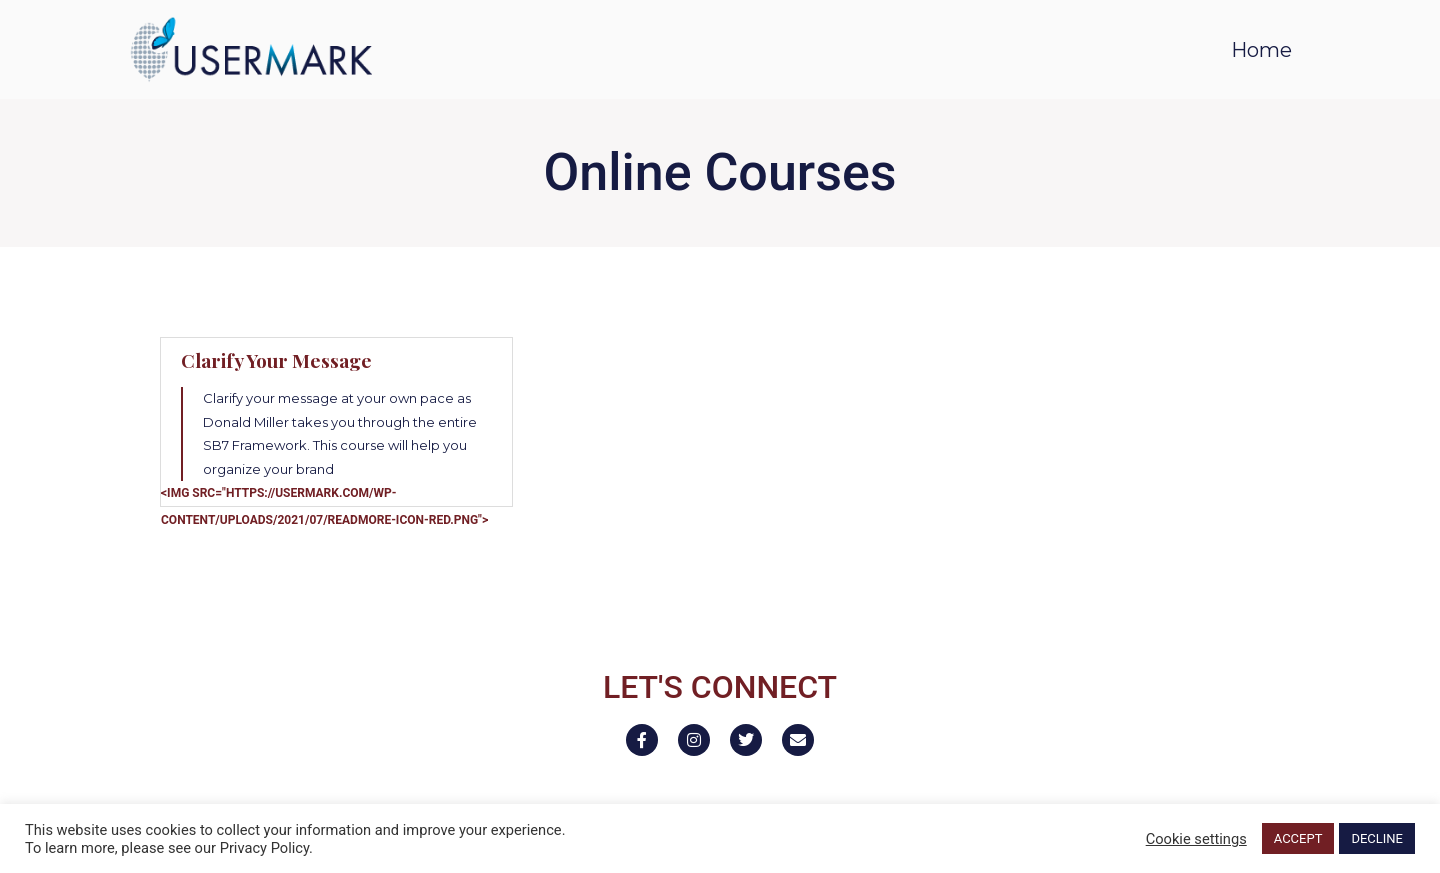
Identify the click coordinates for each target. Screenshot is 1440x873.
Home (1261, 50)
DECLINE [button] (1377, 838)
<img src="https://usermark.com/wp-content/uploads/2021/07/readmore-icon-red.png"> (324, 506)
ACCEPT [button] (1298, 838)
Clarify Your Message (276, 360)
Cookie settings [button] (1196, 839)
